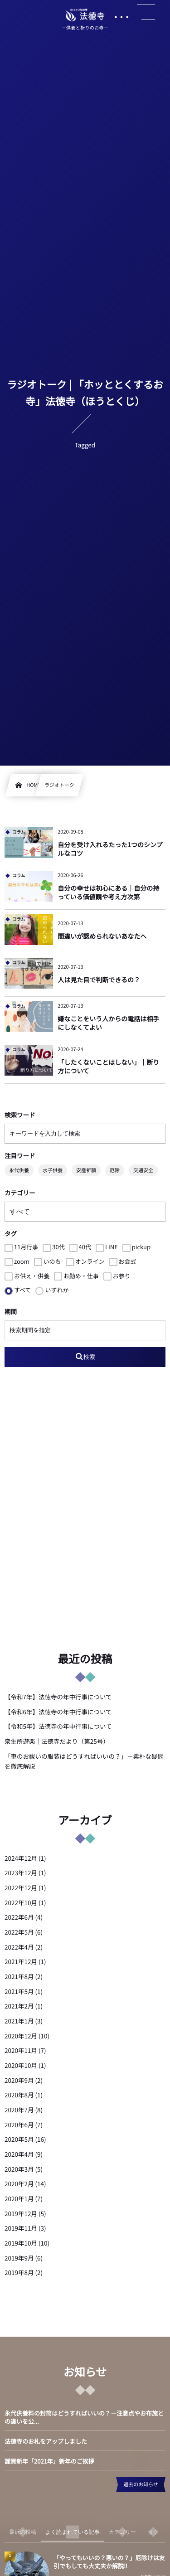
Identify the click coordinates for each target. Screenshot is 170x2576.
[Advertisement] (85, 1511)
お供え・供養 (27, 1276)
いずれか (51, 1290)
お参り (117, 1276)
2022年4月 (19, 1946)
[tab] (23, 2532)
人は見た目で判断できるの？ (99, 980)
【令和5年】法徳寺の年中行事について (58, 1726)
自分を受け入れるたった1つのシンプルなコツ (110, 849)
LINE (107, 1247)
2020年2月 (19, 2183)
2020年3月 (19, 2168)
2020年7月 (19, 2109)
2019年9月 (19, 2257)
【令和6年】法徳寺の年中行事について (58, 1711)
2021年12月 (21, 1961)
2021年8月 (19, 1976)
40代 (80, 1247)
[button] (146, 12)
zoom (17, 1261)
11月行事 (21, 1247)
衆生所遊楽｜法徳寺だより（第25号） (57, 1741)
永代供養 (19, 1170)
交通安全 (143, 1170)
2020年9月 (19, 2080)
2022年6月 (19, 1916)
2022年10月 (21, 1902)
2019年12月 (21, 2213)
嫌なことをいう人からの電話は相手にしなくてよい (108, 1023)
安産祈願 (86, 1170)
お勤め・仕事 (76, 1276)
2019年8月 (19, 2272)
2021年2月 (19, 2005)
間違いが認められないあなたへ (102, 936)
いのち (47, 1261)
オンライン (85, 1261)
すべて (18, 1290)
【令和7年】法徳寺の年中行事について (58, 1696)
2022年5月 (19, 1931)
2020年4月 (19, 2154)
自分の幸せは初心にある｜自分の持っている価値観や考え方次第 (108, 893)
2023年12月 (21, 1872)
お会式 (122, 1261)
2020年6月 (19, 2124)
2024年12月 (21, 1858)
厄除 (115, 1170)
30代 (53, 1247)
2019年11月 (21, 2227)
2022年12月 (21, 1887)
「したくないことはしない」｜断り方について (108, 1067)
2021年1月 (19, 2020)
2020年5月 (19, 2139)
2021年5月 (19, 1991)
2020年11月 (21, 2050)
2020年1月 (19, 2198)
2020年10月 (21, 2065)
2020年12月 (21, 2035)
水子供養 (53, 1170)
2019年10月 (21, 2242)
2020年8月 (19, 2094)
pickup (136, 1247)
